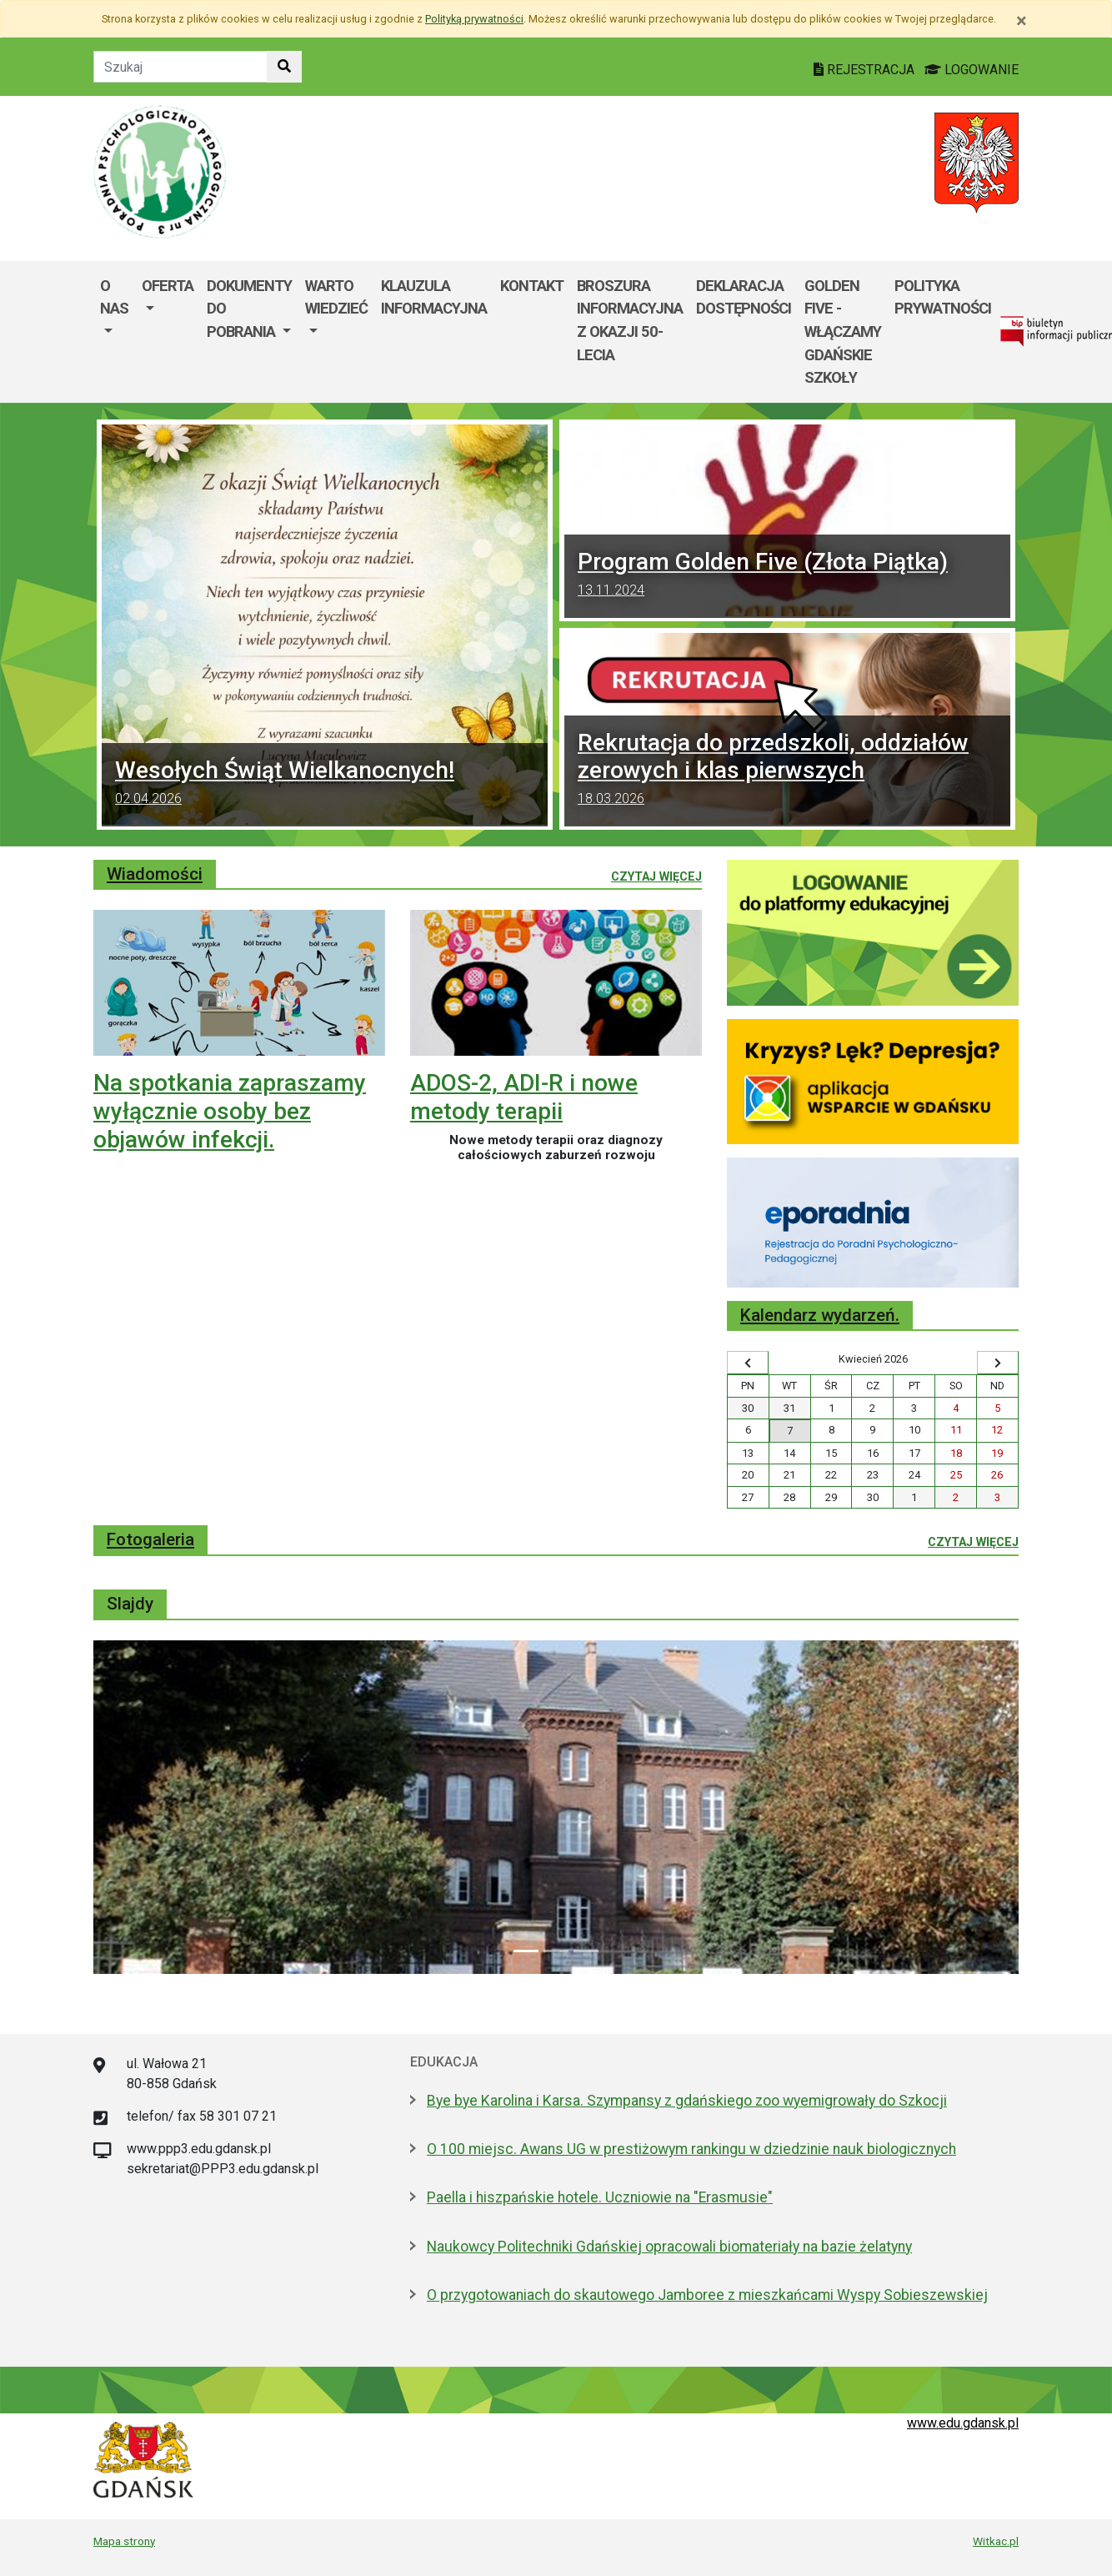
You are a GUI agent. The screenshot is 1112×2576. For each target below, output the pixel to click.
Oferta (167, 285)
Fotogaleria (150, 1539)
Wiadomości (155, 874)
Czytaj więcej (656, 875)
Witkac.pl (996, 2541)
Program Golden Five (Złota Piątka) (787, 576)
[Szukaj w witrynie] (284, 67)
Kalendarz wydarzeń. (819, 1315)
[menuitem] (114, 332)
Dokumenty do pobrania (249, 308)
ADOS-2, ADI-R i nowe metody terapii (524, 1097)
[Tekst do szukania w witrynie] (180, 67)
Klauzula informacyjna (434, 297)
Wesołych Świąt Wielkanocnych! (324, 784)
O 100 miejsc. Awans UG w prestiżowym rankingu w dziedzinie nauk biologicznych (691, 2149)
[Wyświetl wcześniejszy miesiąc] (748, 1362)
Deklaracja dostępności (743, 297)
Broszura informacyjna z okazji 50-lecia (630, 320)
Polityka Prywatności (942, 297)
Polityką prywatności (474, 19)
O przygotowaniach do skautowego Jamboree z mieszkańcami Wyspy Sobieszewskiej (707, 2295)
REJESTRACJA (866, 70)
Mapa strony (124, 2541)
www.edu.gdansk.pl (963, 2423)
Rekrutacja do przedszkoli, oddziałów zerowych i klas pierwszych (787, 771)
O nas (114, 297)
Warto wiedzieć (336, 297)
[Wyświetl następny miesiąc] (998, 1362)
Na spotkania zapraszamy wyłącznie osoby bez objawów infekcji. (229, 1110)
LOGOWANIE (971, 70)
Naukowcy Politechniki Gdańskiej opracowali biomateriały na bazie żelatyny (669, 2246)
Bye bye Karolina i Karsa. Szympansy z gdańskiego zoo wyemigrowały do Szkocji (687, 2100)
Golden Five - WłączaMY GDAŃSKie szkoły (842, 331)
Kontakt (532, 285)
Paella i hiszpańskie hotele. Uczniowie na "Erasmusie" (600, 2197)
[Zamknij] (1021, 21)
